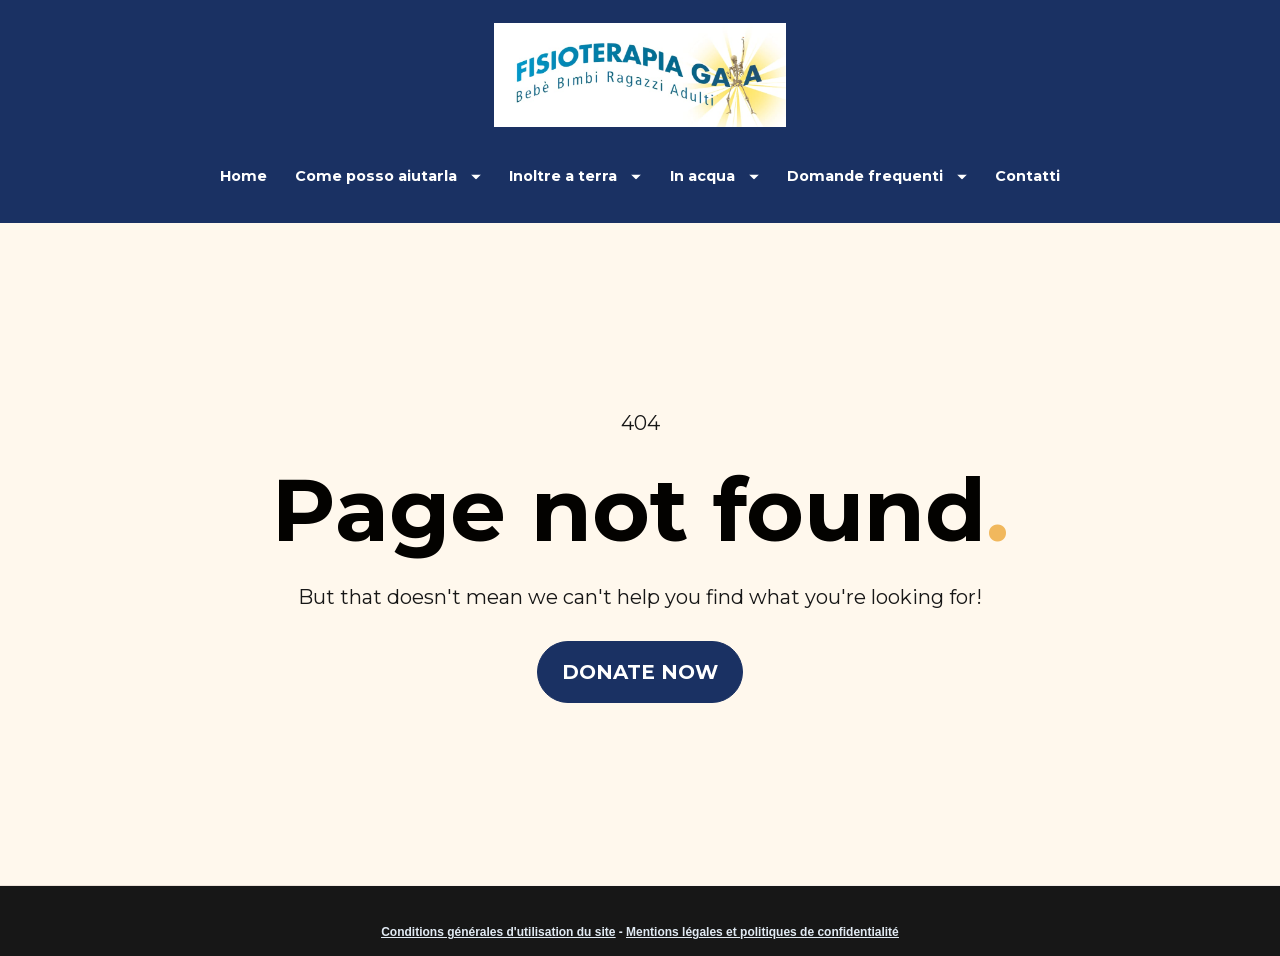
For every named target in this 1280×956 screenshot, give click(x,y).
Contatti (1027, 176)
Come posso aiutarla (388, 176)
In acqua (714, 176)
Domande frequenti (877, 176)
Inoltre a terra (575, 176)
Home (243, 176)
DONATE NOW (640, 656)
